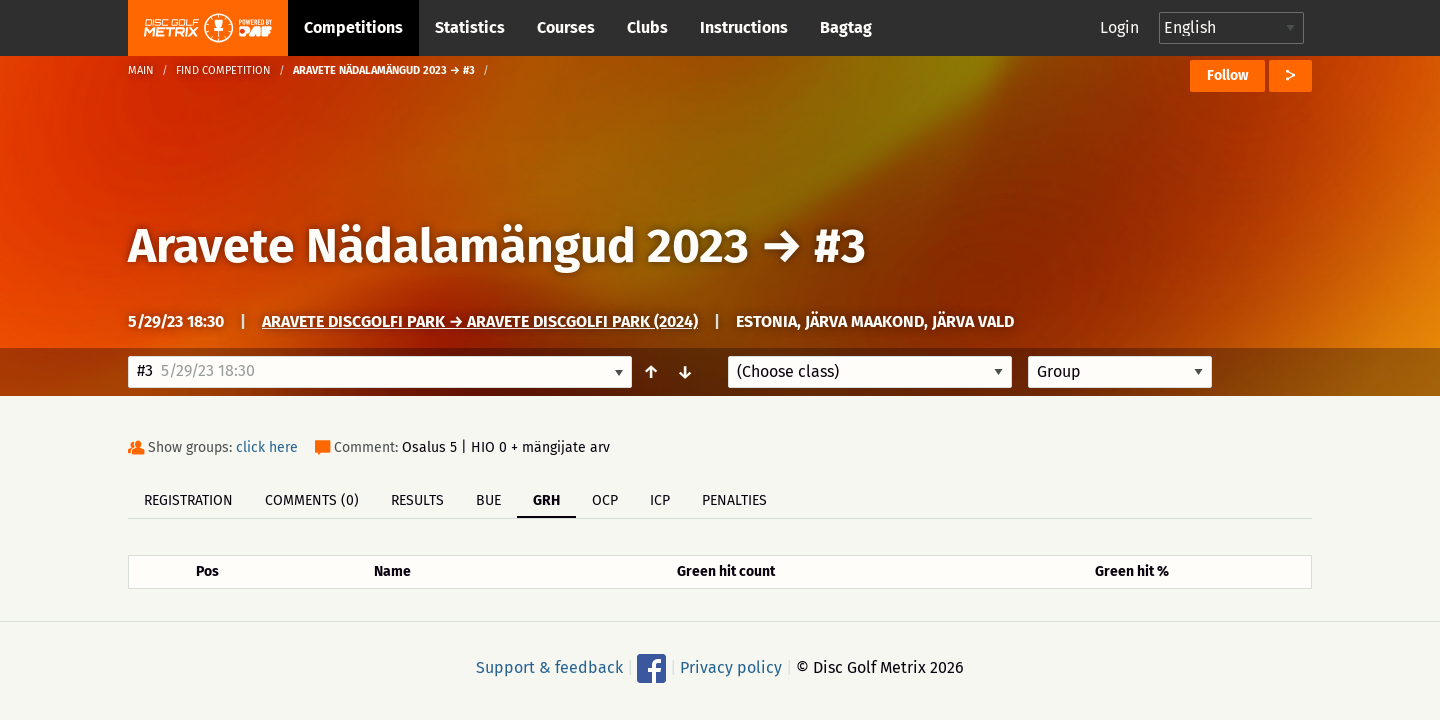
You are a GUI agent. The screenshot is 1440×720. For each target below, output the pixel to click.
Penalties (734, 500)
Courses (566, 27)
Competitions (353, 27)
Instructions (744, 27)
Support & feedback (549, 667)
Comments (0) (312, 500)
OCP (605, 500)
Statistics (470, 27)
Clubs (647, 27)
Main (141, 70)
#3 (840, 246)
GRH (546, 500)
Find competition (223, 70)
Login (1119, 27)
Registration (188, 500)
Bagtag (846, 27)
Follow (1227, 75)
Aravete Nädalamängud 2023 (438, 246)
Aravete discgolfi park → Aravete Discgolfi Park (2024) (480, 321)
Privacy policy (731, 667)
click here (267, 447)
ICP (660, 500)
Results (417, 500)
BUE (488, 500)
